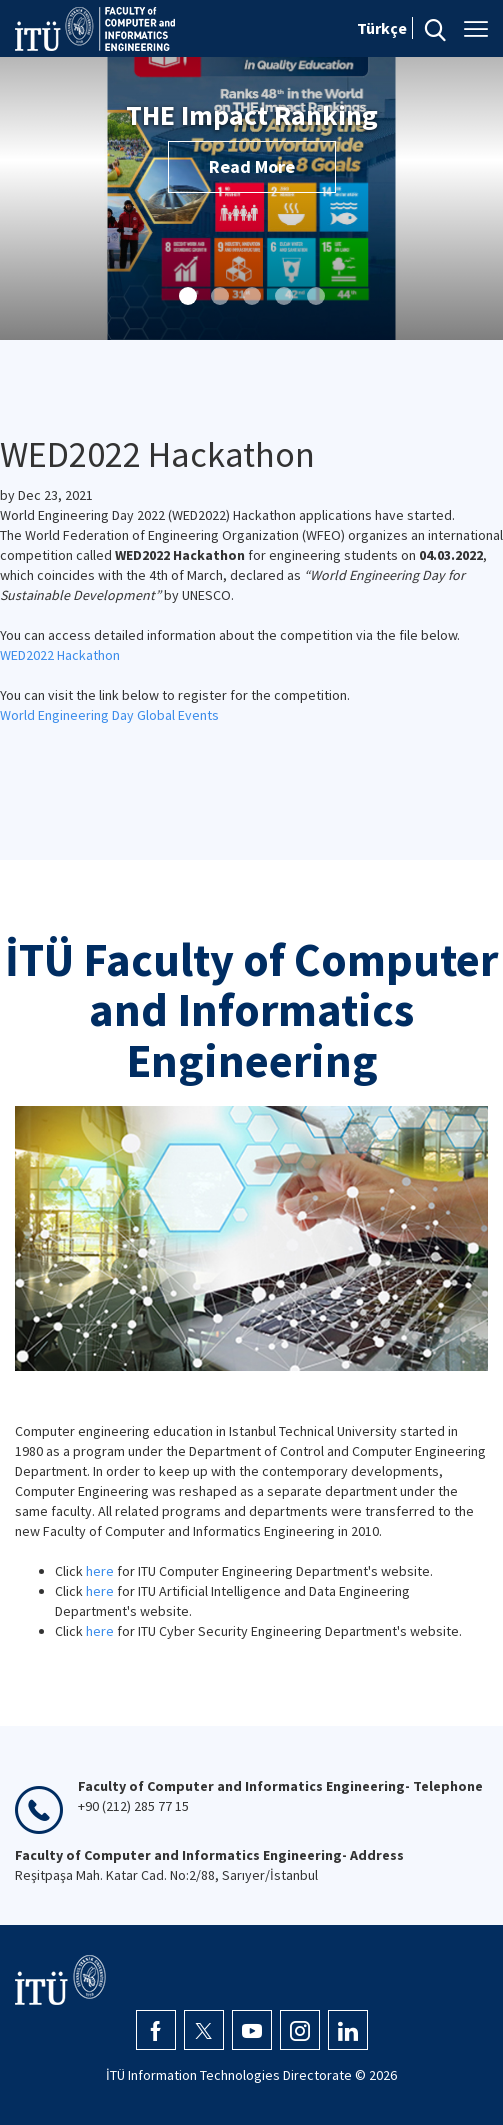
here (100, 1571)
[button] (188, 296)
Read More (252, 166)
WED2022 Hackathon (60, 655)
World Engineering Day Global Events (109, 715)
